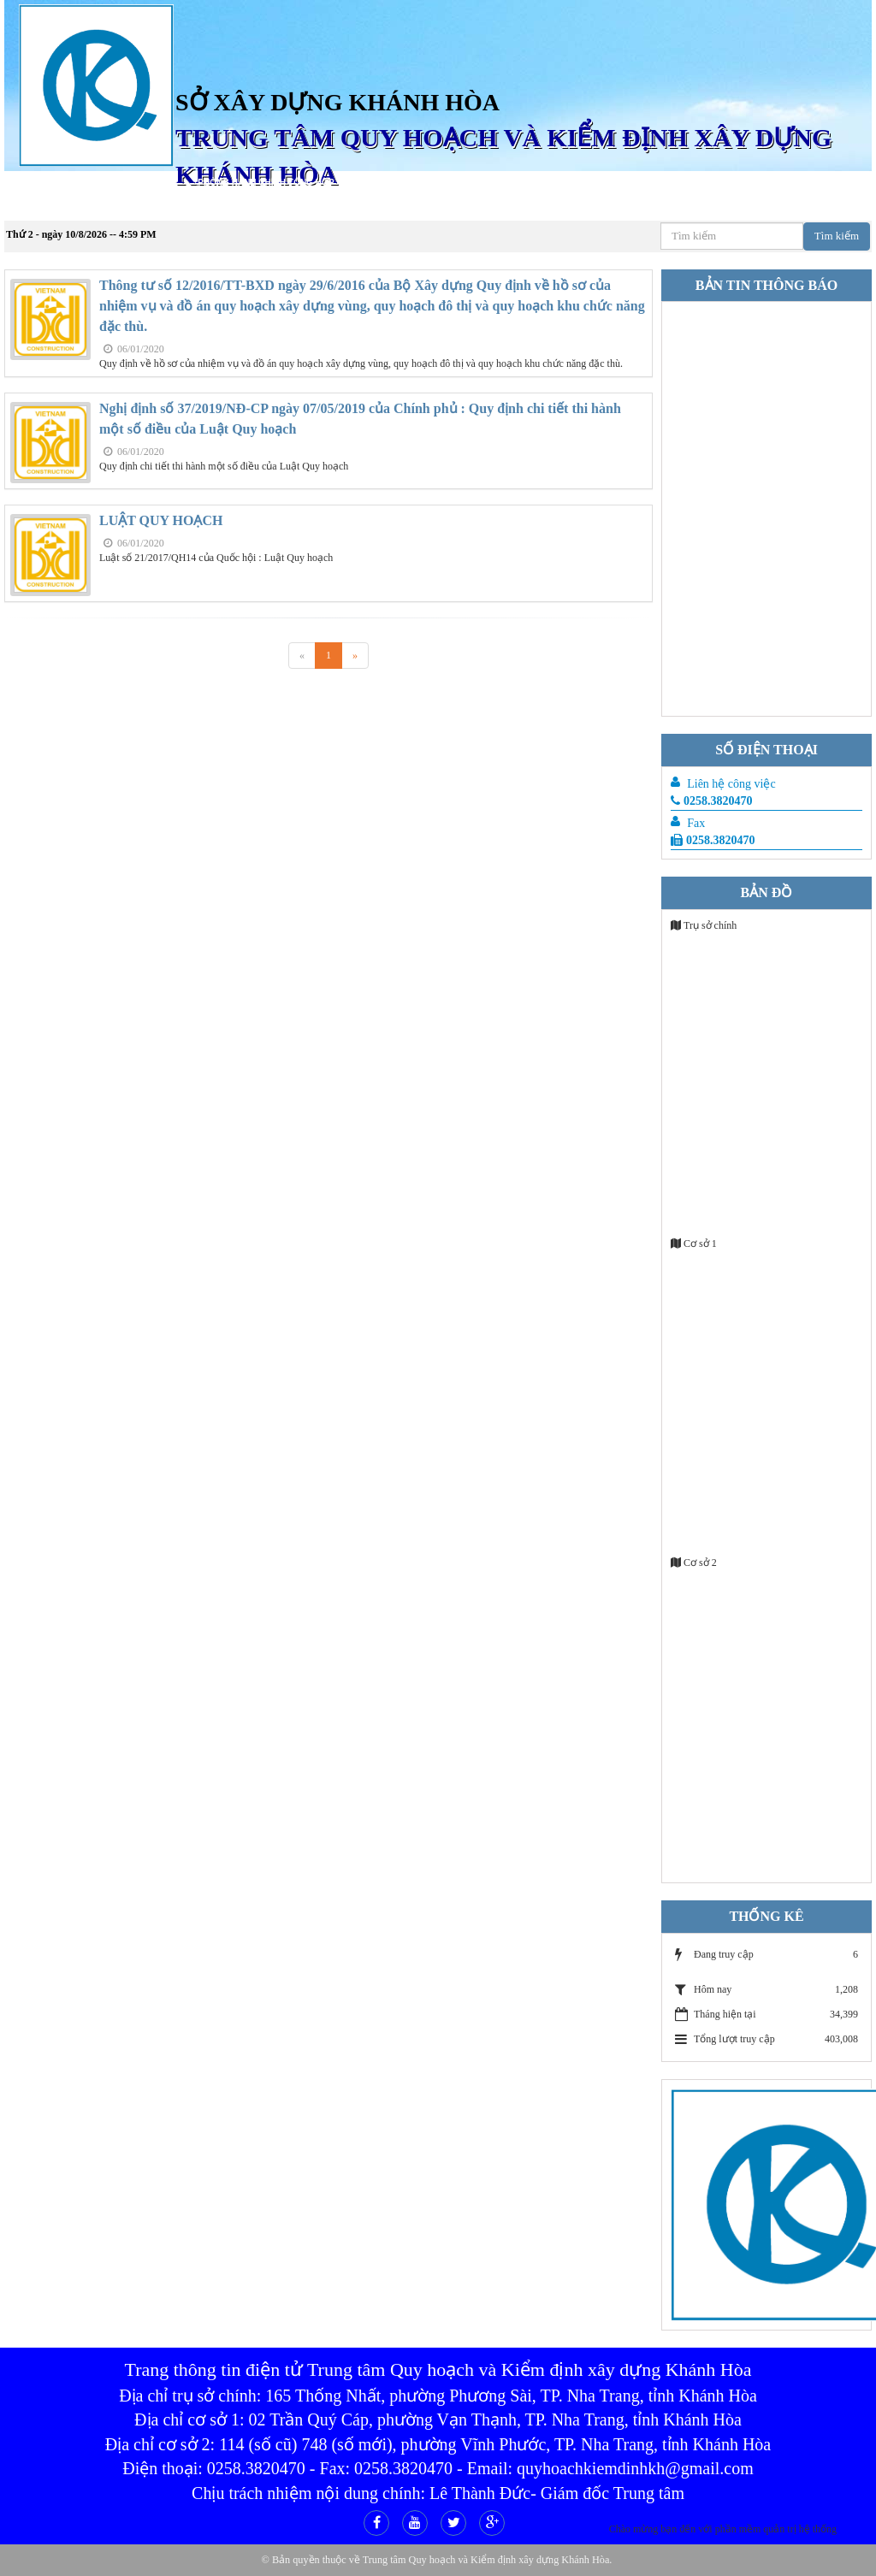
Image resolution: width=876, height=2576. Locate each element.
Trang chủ (85, 182)
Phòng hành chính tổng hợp (266, 182)
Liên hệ (100, 207)
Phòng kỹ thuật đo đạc (668, 182)
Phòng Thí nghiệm (786, 182)
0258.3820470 (712, 801)
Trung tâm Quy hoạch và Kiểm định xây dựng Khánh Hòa (486, 2560)
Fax (696, 823)
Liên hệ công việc (731, 783)
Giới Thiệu (154, 182)
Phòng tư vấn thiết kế (407, 182)
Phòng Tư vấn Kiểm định (537, 182)
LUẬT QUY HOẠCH (160, 520)
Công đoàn (36, 207)
